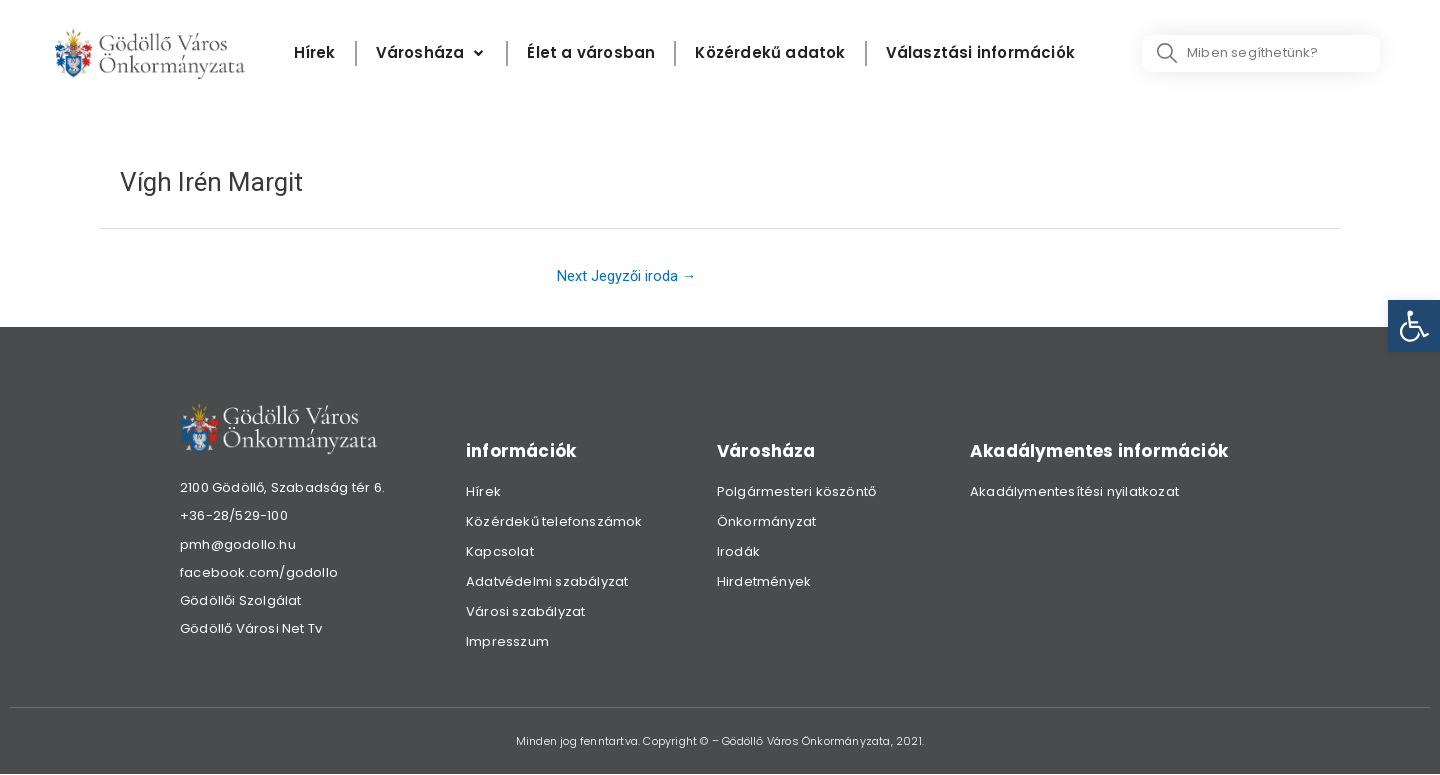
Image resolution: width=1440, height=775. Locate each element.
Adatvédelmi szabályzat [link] (547, 582)
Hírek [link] (483, 492)
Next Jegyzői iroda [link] (625, 276)
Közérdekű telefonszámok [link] (554, 522)
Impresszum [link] (507, 642)
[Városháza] (432, 53)
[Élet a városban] (591, 53)
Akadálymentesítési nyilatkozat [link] (1074, 492)
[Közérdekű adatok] (770, 53)
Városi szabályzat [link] (525, 612)
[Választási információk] (980, 53)
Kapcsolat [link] (500, 552)
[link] (1414, 326)
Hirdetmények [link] (764, 582)
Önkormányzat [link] (766, 522)
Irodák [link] (738, 552)
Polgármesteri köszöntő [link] (796, 492)
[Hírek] (315, 53)
